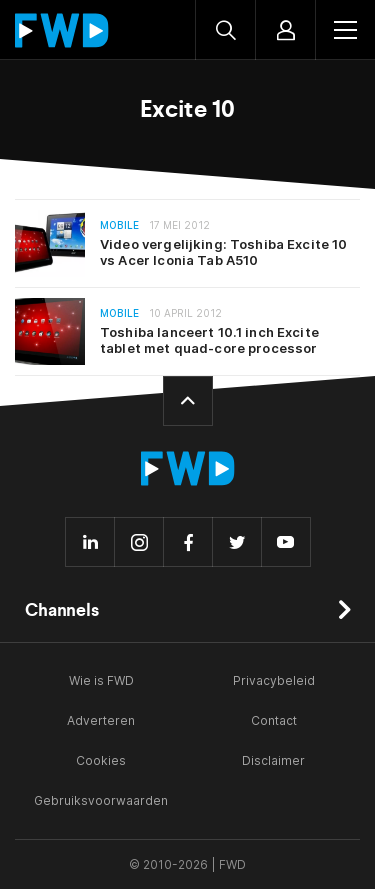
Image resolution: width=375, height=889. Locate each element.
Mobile (119, 225)
